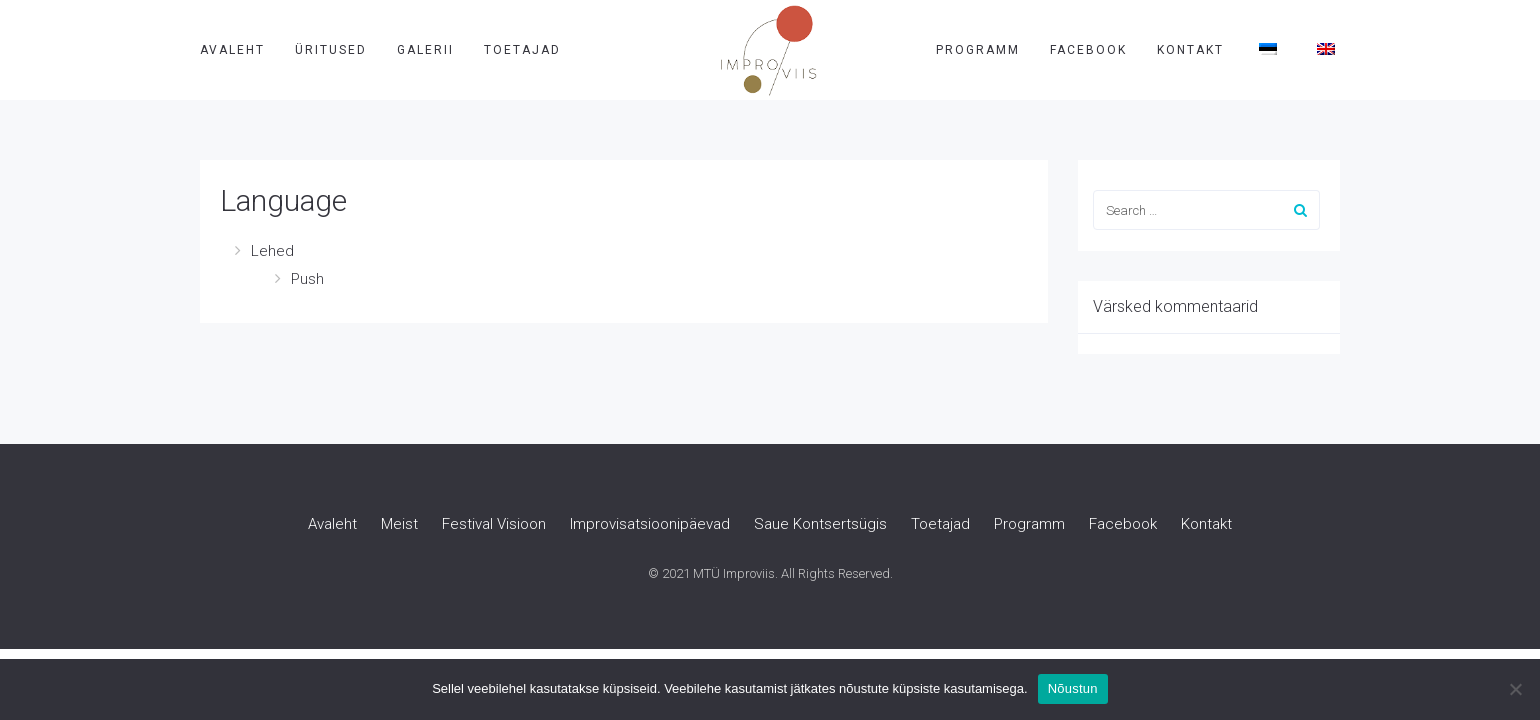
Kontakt (1190, 50)
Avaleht (232, 50)
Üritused (331, 50)
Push (307, 279)
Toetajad (522, 50)
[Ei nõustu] (1515, 689)
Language (283, 200)
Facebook (1088, 50)
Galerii (425, 50)
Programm (978, 50)
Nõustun (1073, 688)
